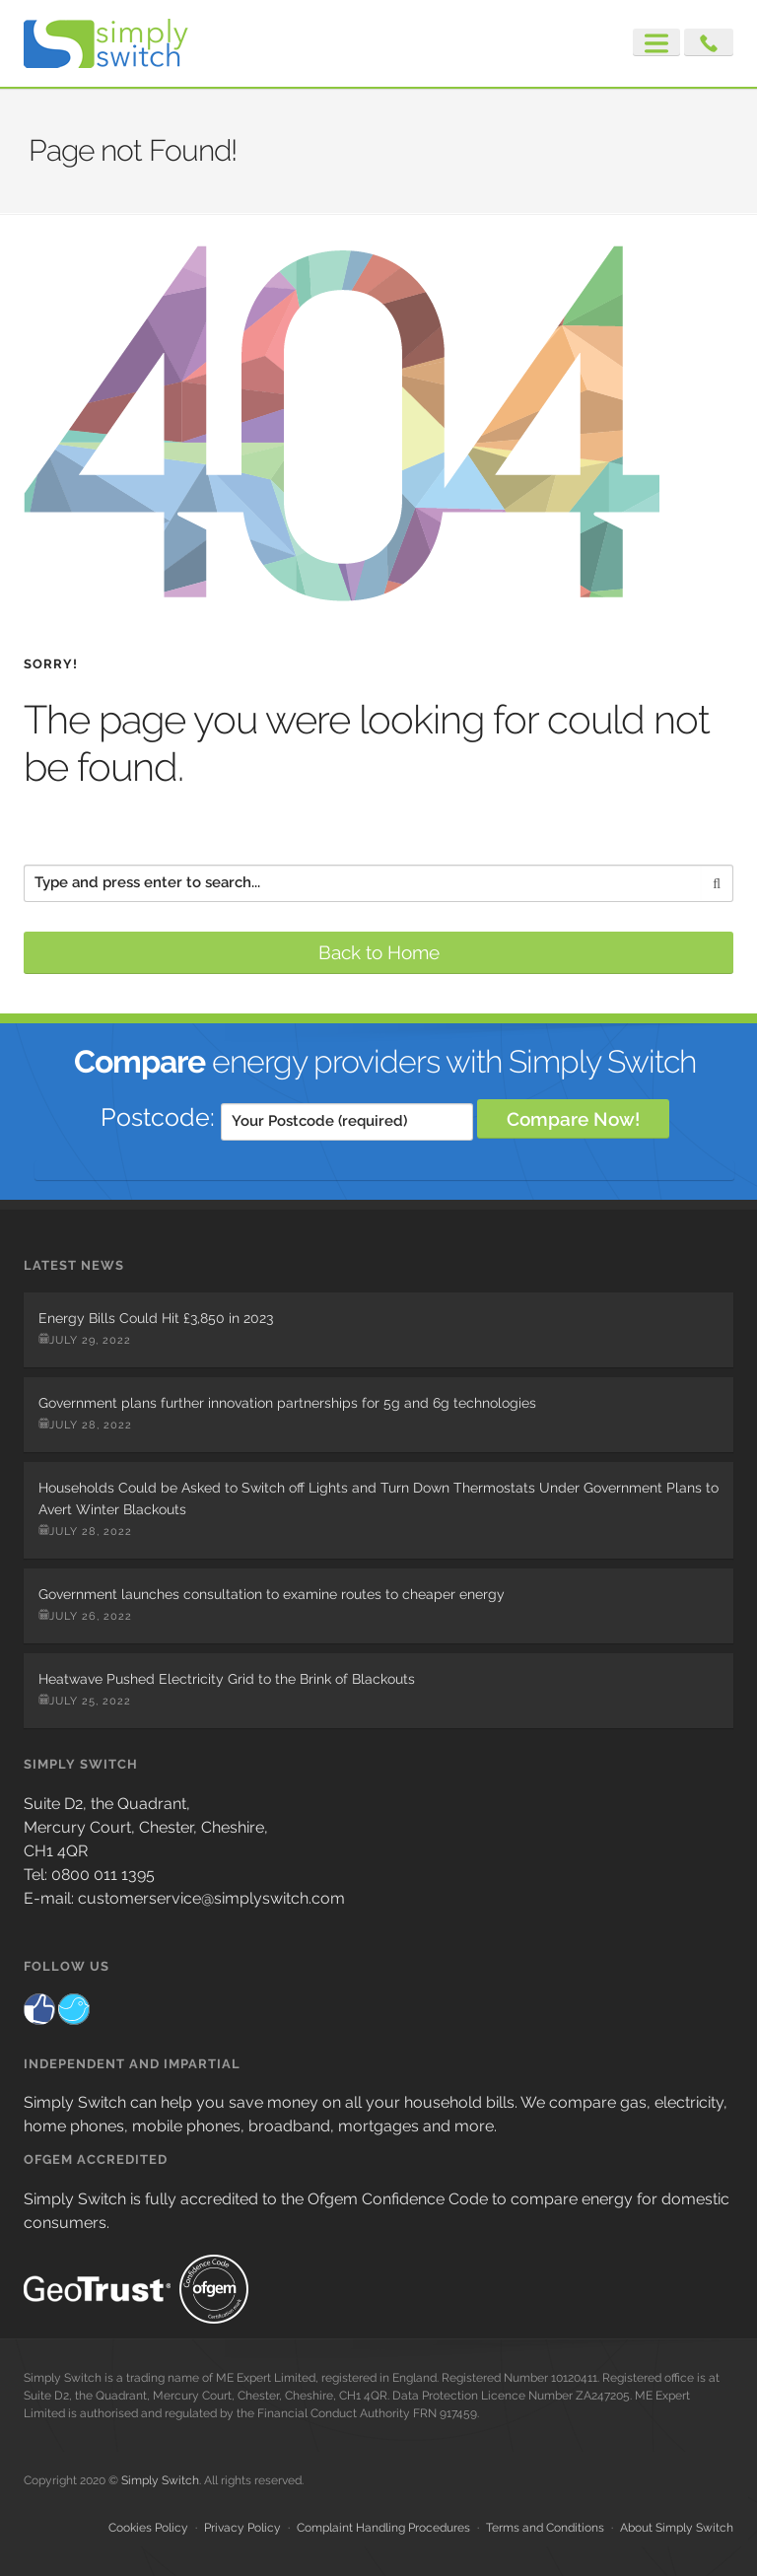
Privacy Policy (242, 2528)
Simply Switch (160, 2480)
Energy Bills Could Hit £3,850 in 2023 (155, 1318)
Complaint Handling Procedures (383, 2528)
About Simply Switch (676, 2528)
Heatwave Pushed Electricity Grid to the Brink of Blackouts (226, 1679)
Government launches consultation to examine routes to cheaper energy (271, 1594)
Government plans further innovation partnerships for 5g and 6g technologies (287, 1403)
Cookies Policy (148, 2528)
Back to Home (379, 952)
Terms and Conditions (545, 2528)
